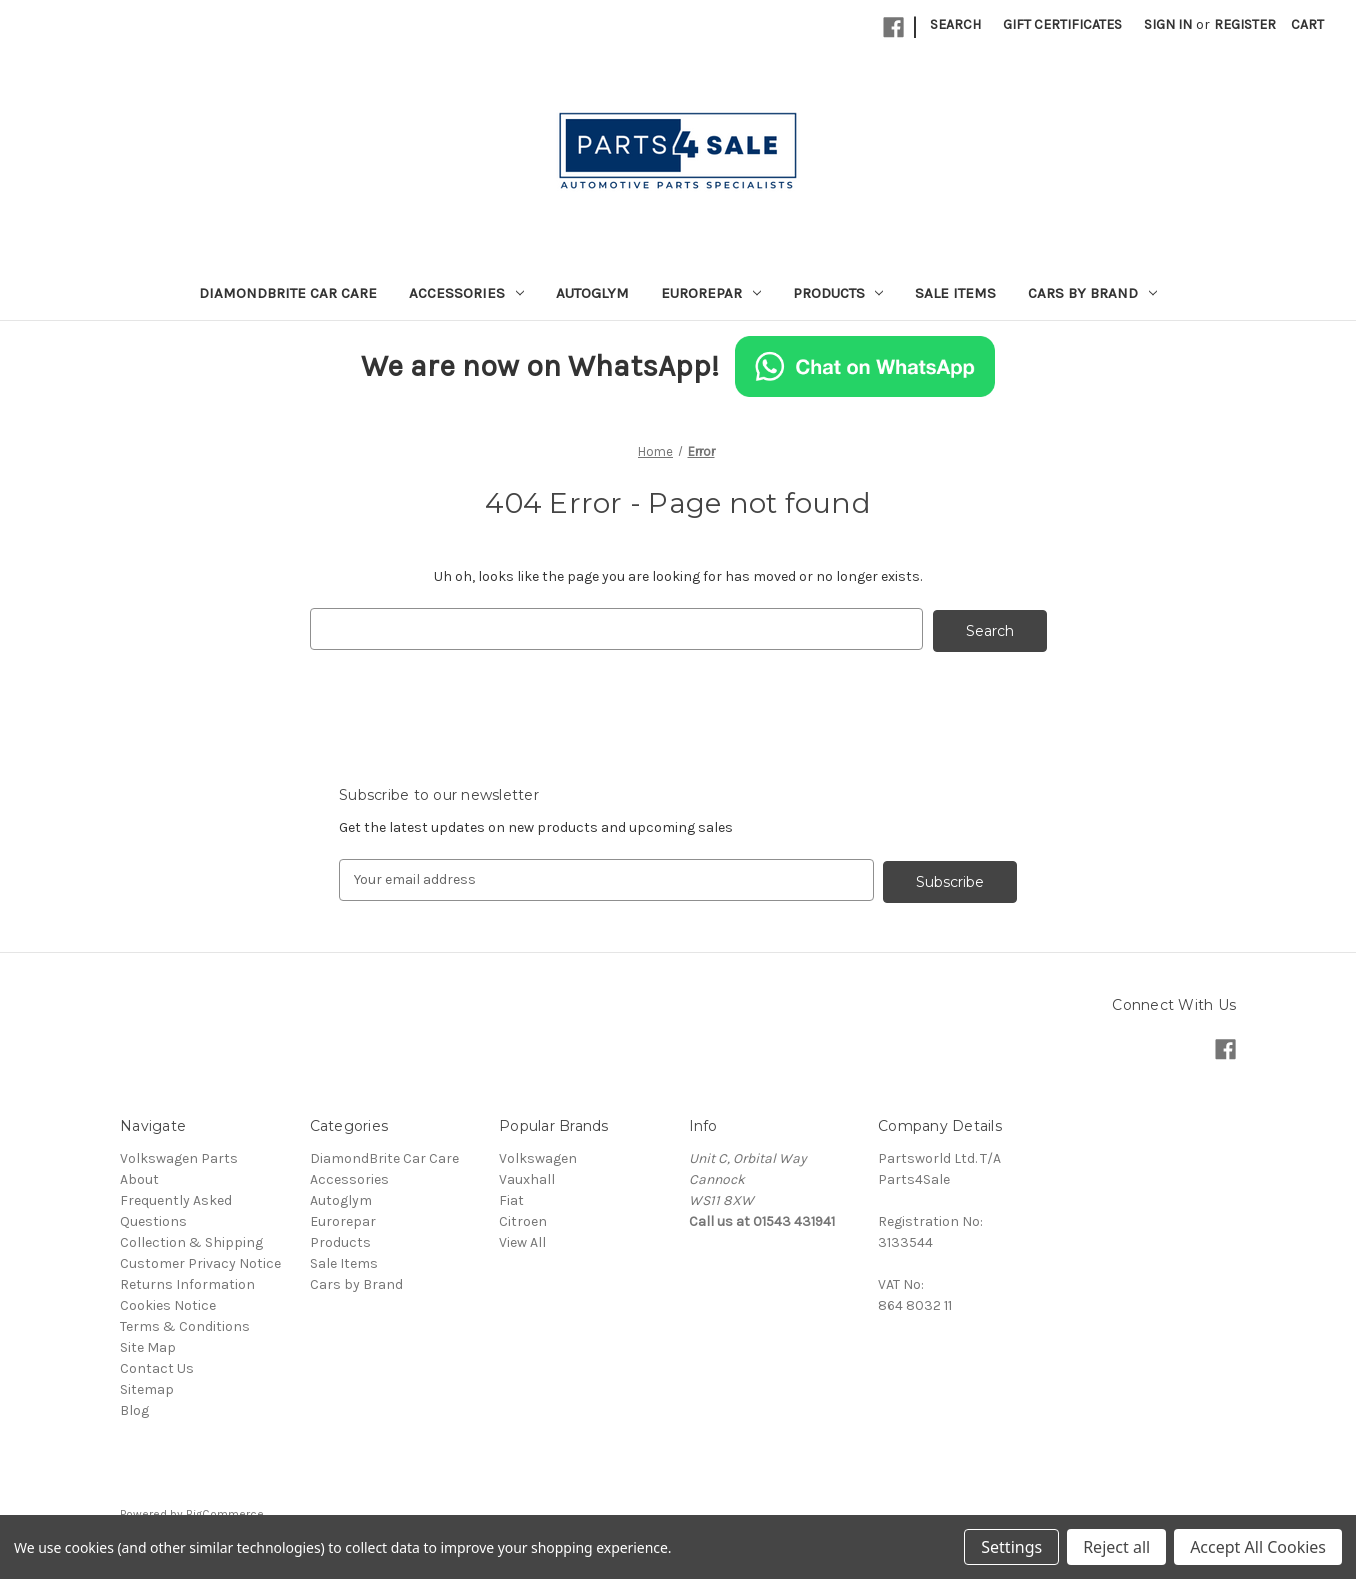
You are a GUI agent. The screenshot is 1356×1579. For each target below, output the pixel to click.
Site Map (148, 1343)
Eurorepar (711, 293)
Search (955, 24)
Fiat (511, 1196)
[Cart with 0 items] (1307, 24)
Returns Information (187, 1280)
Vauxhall (527, 1175)
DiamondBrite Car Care (288, 293)
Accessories (466, 293)
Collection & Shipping (191, 1238)
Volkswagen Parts (179, 1154)
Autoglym (592, 293)
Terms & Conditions (185, 1322)
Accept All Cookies (1258, 1547)
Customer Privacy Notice (200, 1259)
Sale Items (955, 293)
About (139, 1175)
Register (1245, 24)
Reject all (1116, 1547)
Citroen (523, 1217)
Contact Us (157, 1364)
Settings (1011, 1547)
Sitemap (147, 1385)
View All (522, 1238)
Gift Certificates (1062, 24)
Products (838, 293)
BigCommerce (225, 1510)
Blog (134, 1406)
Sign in (1168, 24)
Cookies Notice (168, 1301)
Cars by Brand (1092, 293)
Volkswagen (538, 1154)
